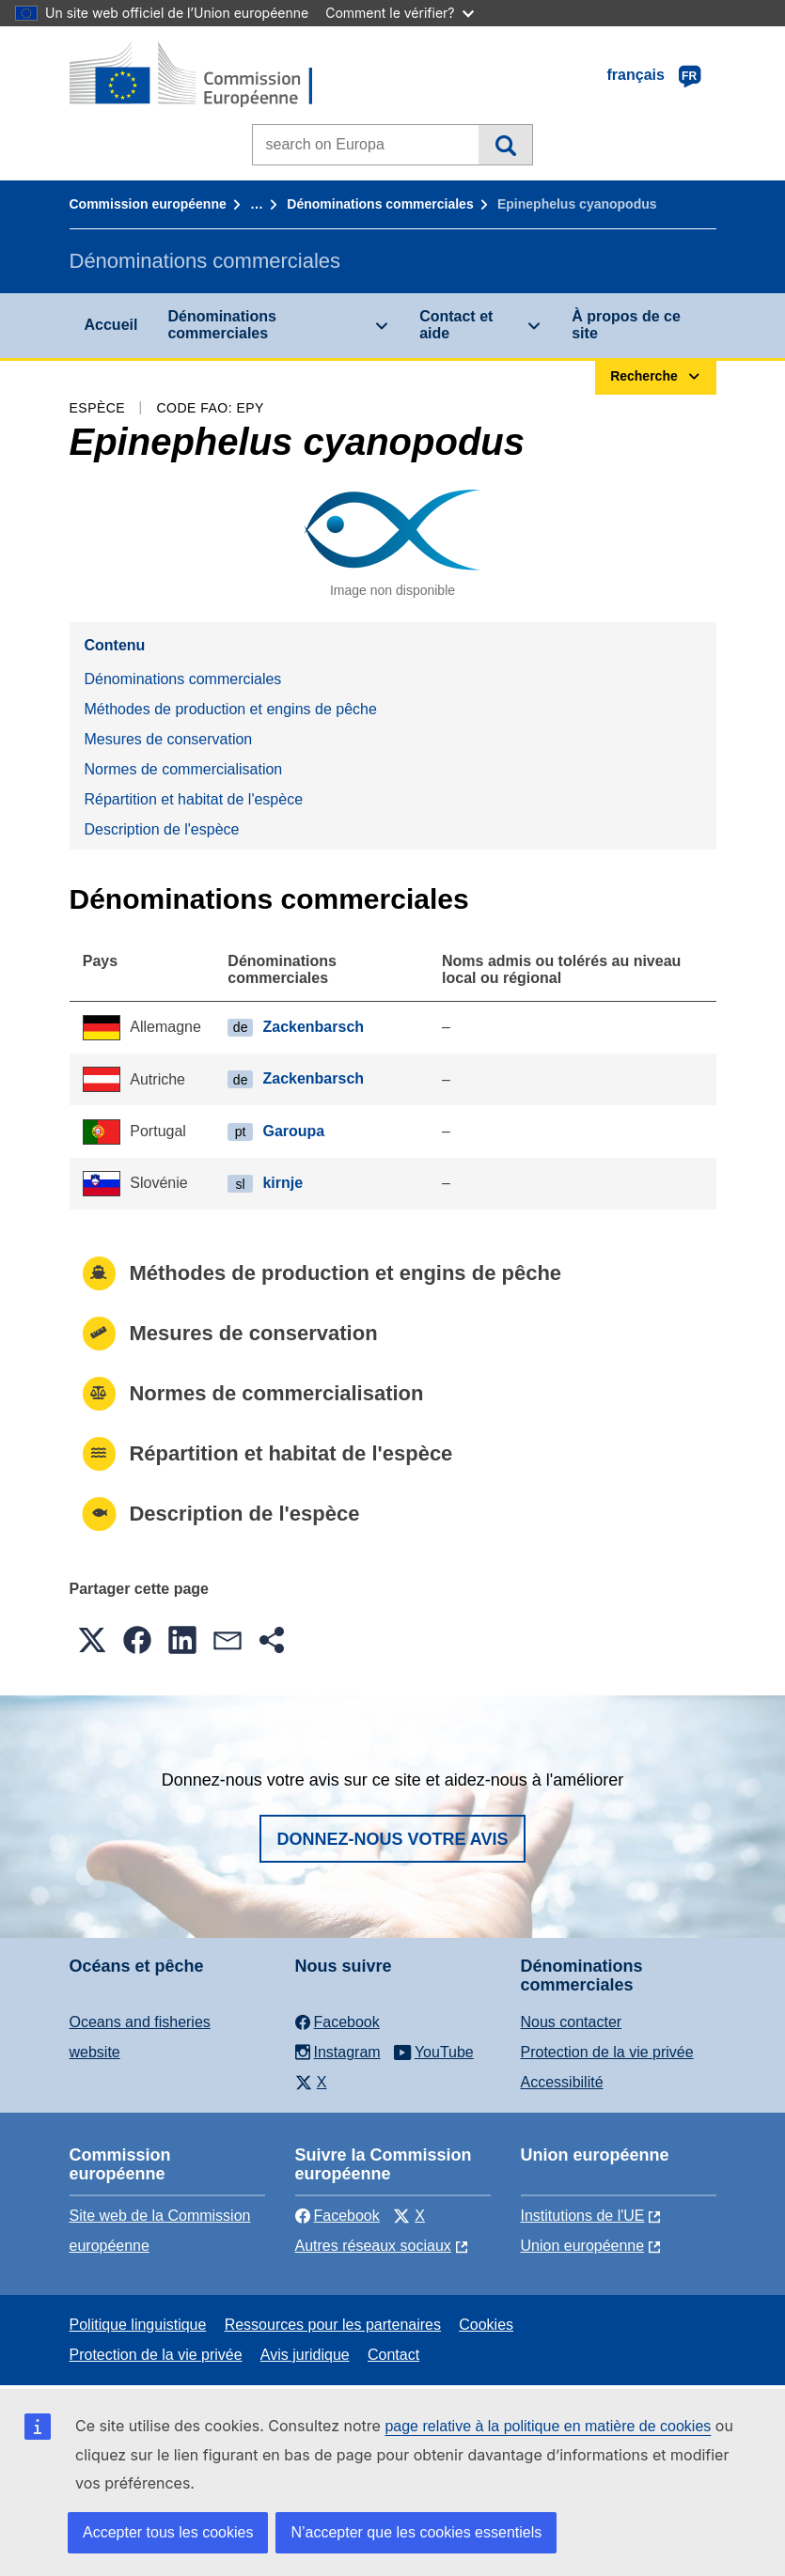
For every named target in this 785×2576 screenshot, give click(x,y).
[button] (92, 1640)
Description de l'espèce (162, 829)
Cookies (486, 2325)
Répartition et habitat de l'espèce (194, 799)
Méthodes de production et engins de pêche (231, 709)
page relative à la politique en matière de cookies (548, 2426)
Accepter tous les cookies (168, 2532)
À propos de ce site (626, 324)
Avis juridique (305, 2355)
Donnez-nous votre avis (392, 1839)
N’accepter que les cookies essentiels (416, 2532)
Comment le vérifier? (399, 13)
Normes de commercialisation (184, 769)
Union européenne (583, 2246)
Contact (393, 2355)
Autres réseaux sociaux (373, 2246)
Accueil (111, 325)
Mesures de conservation (169, 739)
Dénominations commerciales (380, 203)
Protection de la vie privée (607, 2052)
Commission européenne (148, 203)
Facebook (337, 2216)
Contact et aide (456, 324)
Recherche (505, 144)
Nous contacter (571, 2022)
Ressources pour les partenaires (333, 2325)
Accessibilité (562, 2082)
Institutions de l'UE (583, 2216)
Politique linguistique (138, 2325)
